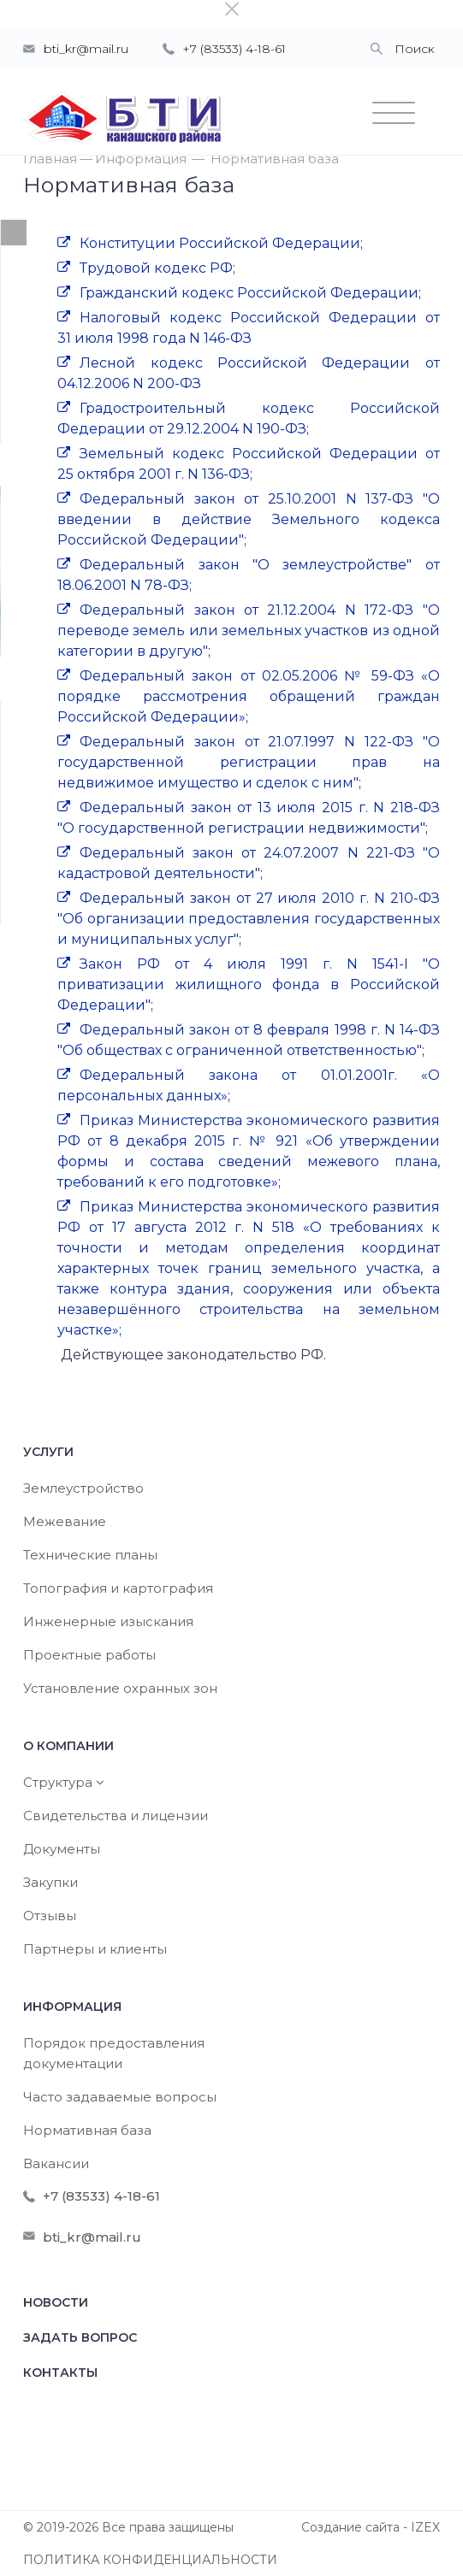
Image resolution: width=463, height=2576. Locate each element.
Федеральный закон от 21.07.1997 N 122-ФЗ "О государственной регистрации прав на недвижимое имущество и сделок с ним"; (248, 762)
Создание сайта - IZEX (370, 2527)
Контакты (60, 2372)
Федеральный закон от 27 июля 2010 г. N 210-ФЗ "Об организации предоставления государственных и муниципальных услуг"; (248, 918)
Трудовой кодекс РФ (156, 268)
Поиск (415, 48)
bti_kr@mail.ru (86, 48)
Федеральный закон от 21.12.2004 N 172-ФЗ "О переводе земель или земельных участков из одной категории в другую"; (248, 630)
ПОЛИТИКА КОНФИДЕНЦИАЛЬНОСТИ (150, 2559)
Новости (55, 2302)
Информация (141, 158)
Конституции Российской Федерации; (221, 243)
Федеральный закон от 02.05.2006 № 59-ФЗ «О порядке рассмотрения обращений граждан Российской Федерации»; (248, 696)
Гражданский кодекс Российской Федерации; (250, 293)
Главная (50, 158)
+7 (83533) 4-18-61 (234, 48)
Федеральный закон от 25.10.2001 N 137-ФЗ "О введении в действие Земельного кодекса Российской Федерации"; (248, 519)
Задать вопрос (80, 2337)
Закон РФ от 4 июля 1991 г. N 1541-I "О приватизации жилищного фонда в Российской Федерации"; (248, 984)
